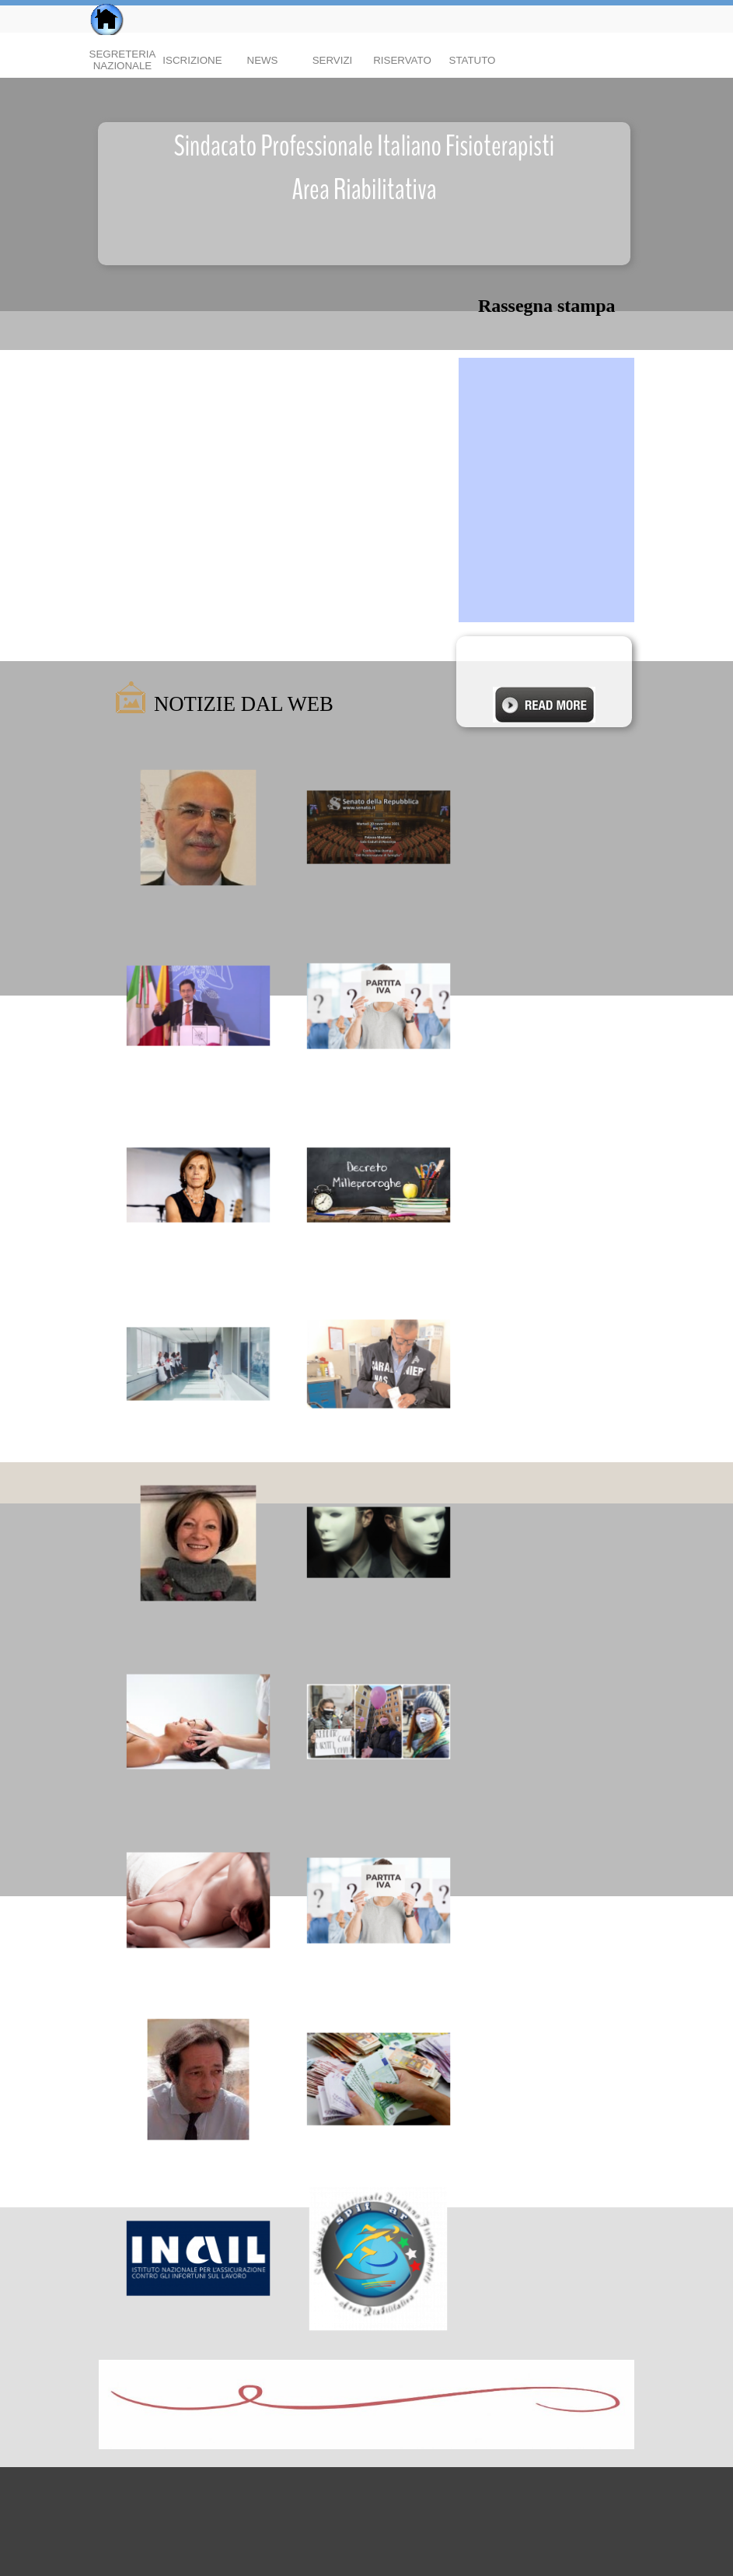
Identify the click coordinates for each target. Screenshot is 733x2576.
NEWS (262, 60)
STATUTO (472, 60)
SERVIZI (332, 60)
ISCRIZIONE (192, 60)
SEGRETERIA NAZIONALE (122, 60)
